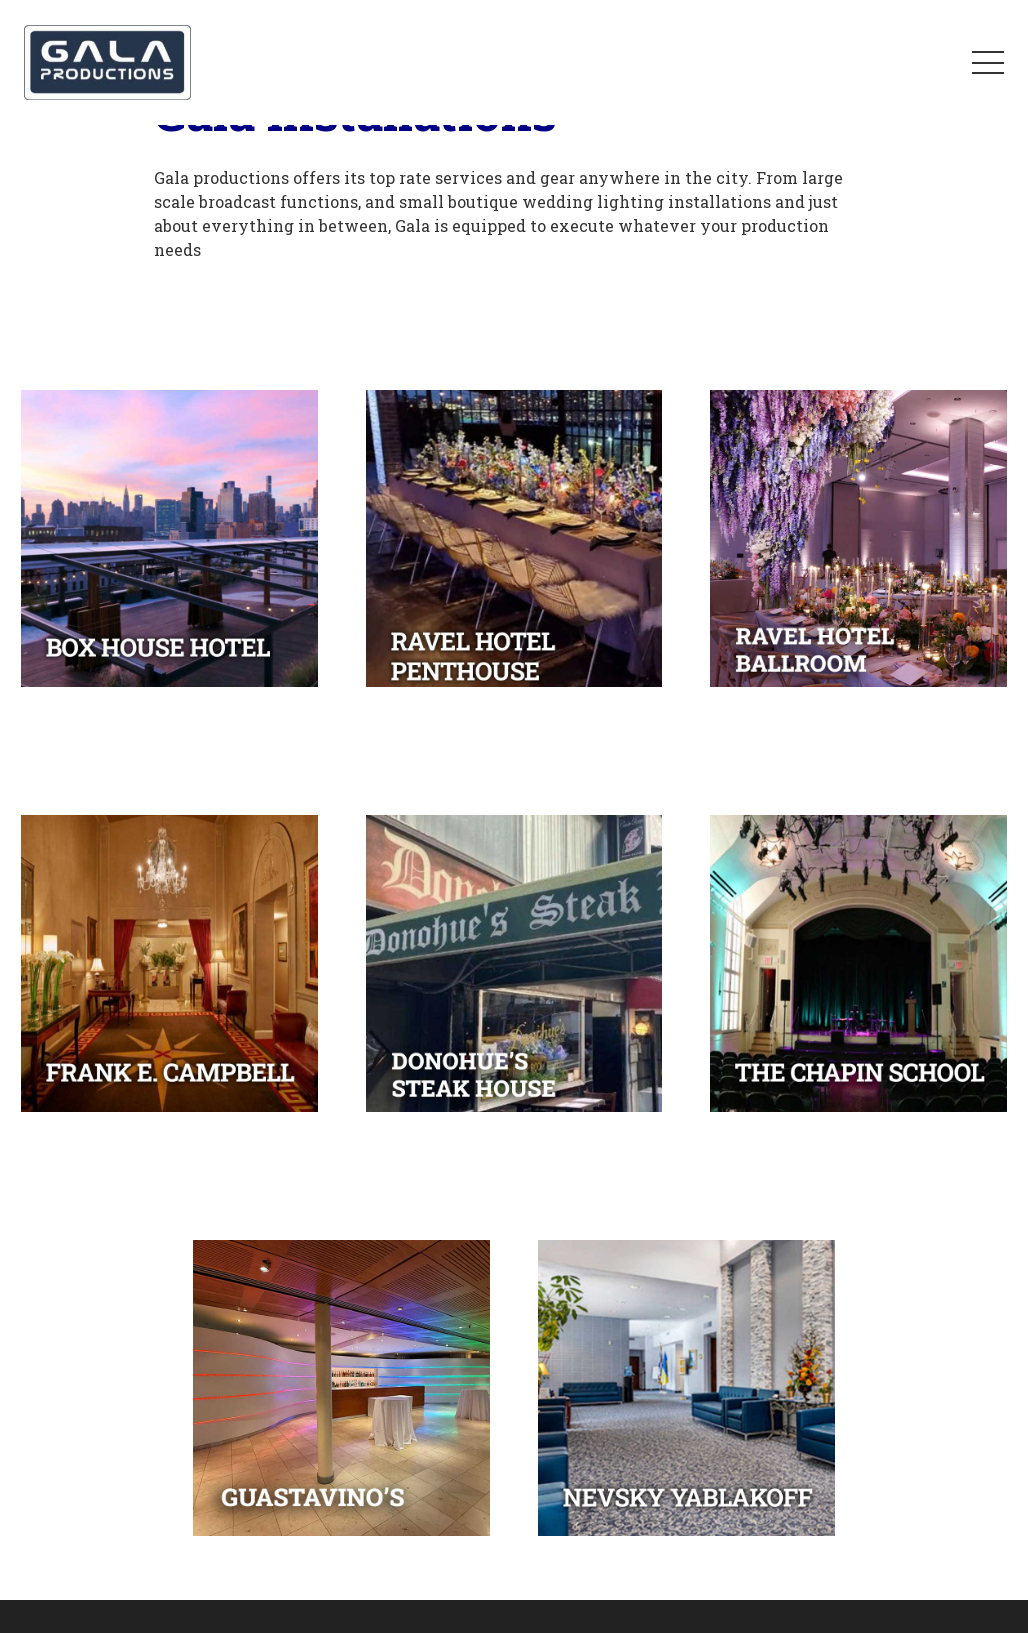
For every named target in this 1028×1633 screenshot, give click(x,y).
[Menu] (988, 63)
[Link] (107, 62)
